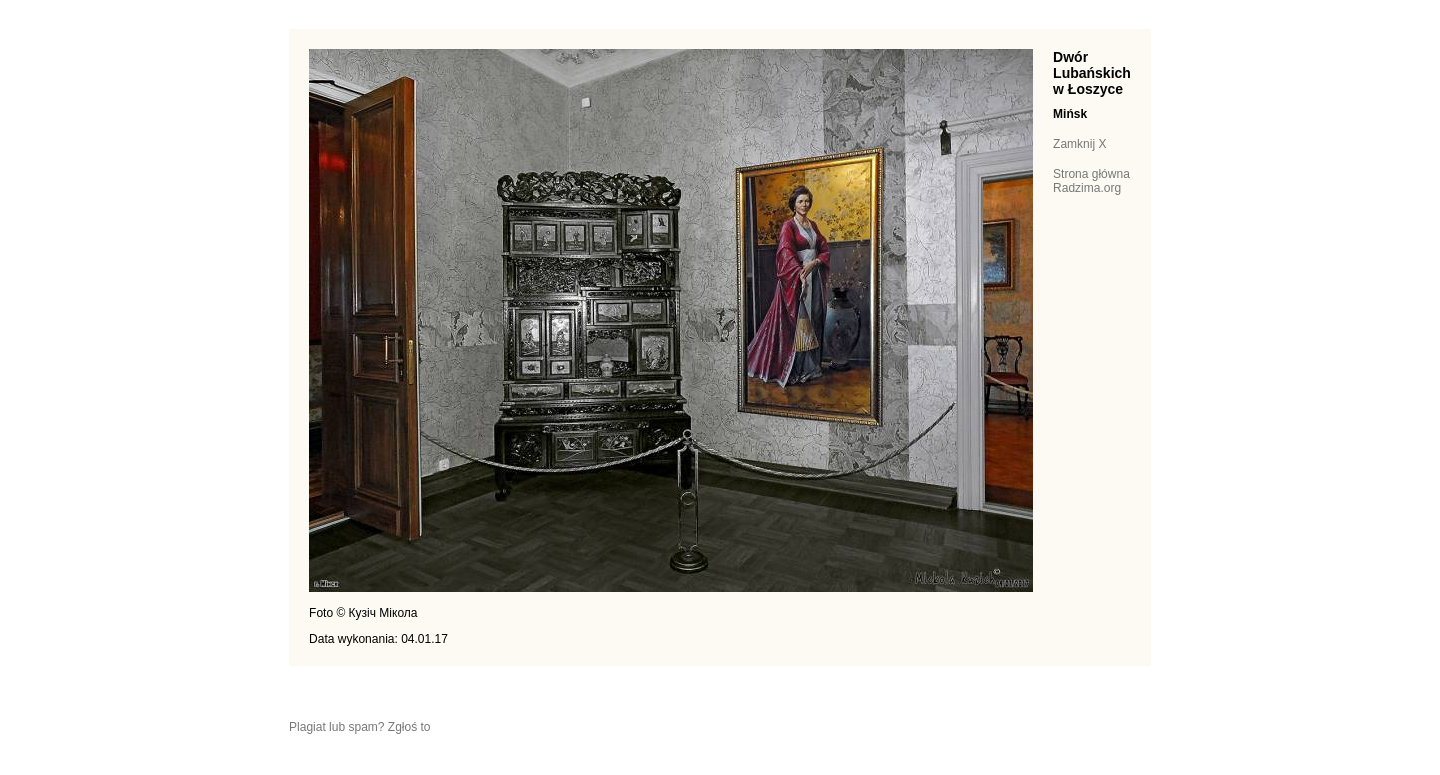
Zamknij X (1079, 144)
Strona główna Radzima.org (1091, 181)
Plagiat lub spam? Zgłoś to (359, 727)
